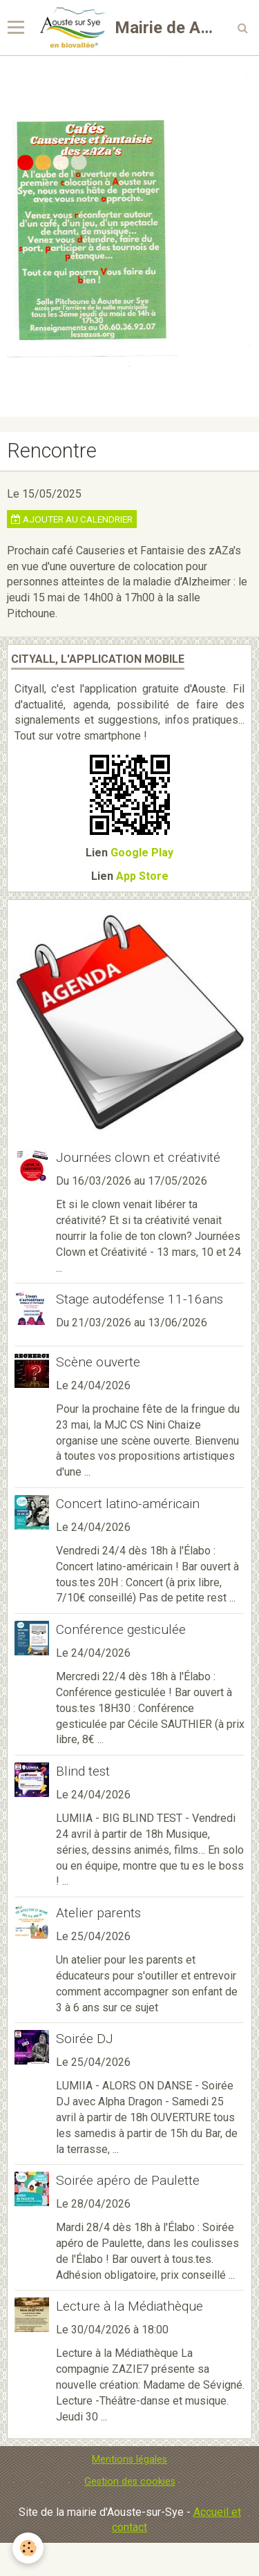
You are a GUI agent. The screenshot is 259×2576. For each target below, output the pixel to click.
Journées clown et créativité (138, 1157)
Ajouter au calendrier (72, 519)
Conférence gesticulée (121, 1629)
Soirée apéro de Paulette (128, 2180)
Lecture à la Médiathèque (129, 2306)
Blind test (83, 1771)
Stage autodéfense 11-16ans (139, 1299)
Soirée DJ (84, 2039)
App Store (142, 876)
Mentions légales (129, 2459)
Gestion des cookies (129, 2482)
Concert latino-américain (128, 1504)
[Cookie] (28, 2548)
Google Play (142, 852)
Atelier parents (98, 1913)
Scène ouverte (98, 1362)
